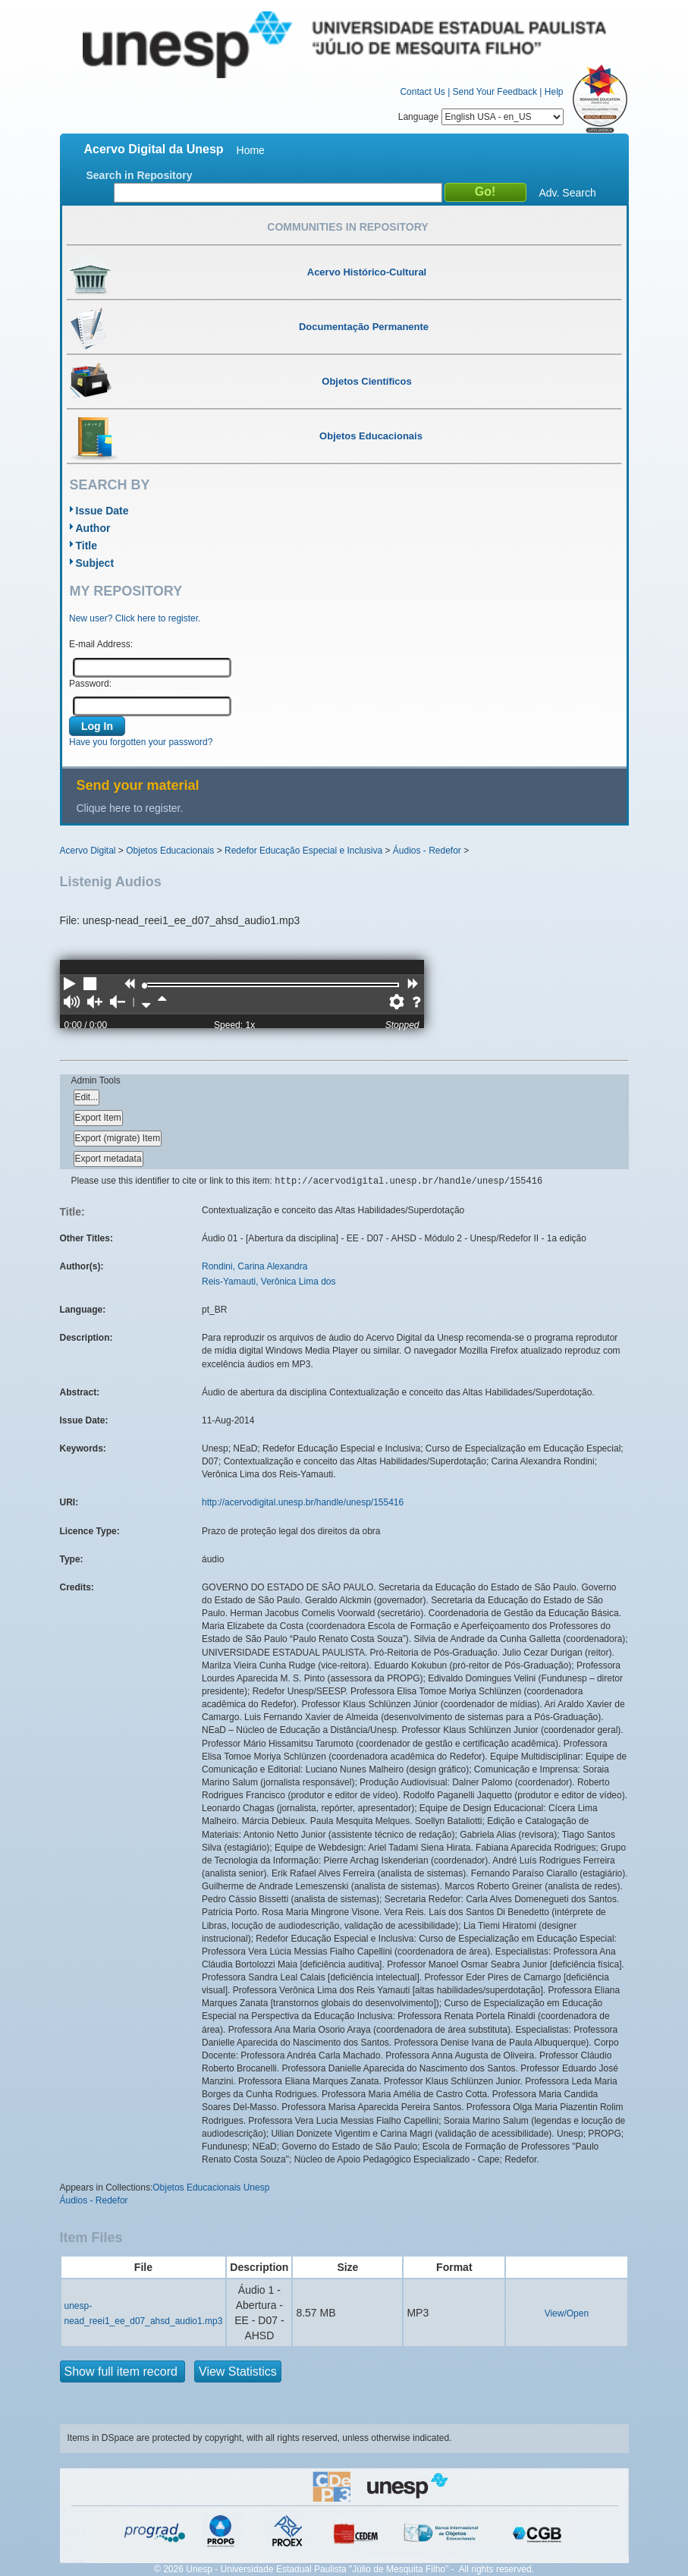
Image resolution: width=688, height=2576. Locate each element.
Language (481, 117)
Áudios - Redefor (427, 850)
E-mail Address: (101, 644)
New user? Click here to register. (134, 618)
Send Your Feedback (495, 91)
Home (251, 150)
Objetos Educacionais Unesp (210, 2187)
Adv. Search (567, 193)
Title (87, 545)
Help (554, 91)
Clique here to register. (130, 808)
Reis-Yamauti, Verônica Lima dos (269, 1281)
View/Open (567, 2313)
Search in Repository (139, 175)
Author (93, 528)
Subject (95, 563)
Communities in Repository (347, 227)
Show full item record (122, 2371)
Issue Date (102, 511)
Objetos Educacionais (170, 850)
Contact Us (422, 91)
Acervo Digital (88, 850)
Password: (90, 683)
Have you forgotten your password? (140, 742)
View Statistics (238, 2371)
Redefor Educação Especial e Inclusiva (303, 850)
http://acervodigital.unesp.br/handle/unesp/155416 (303, 1502)
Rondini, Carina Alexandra (254, 1266)
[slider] (145, 985)
